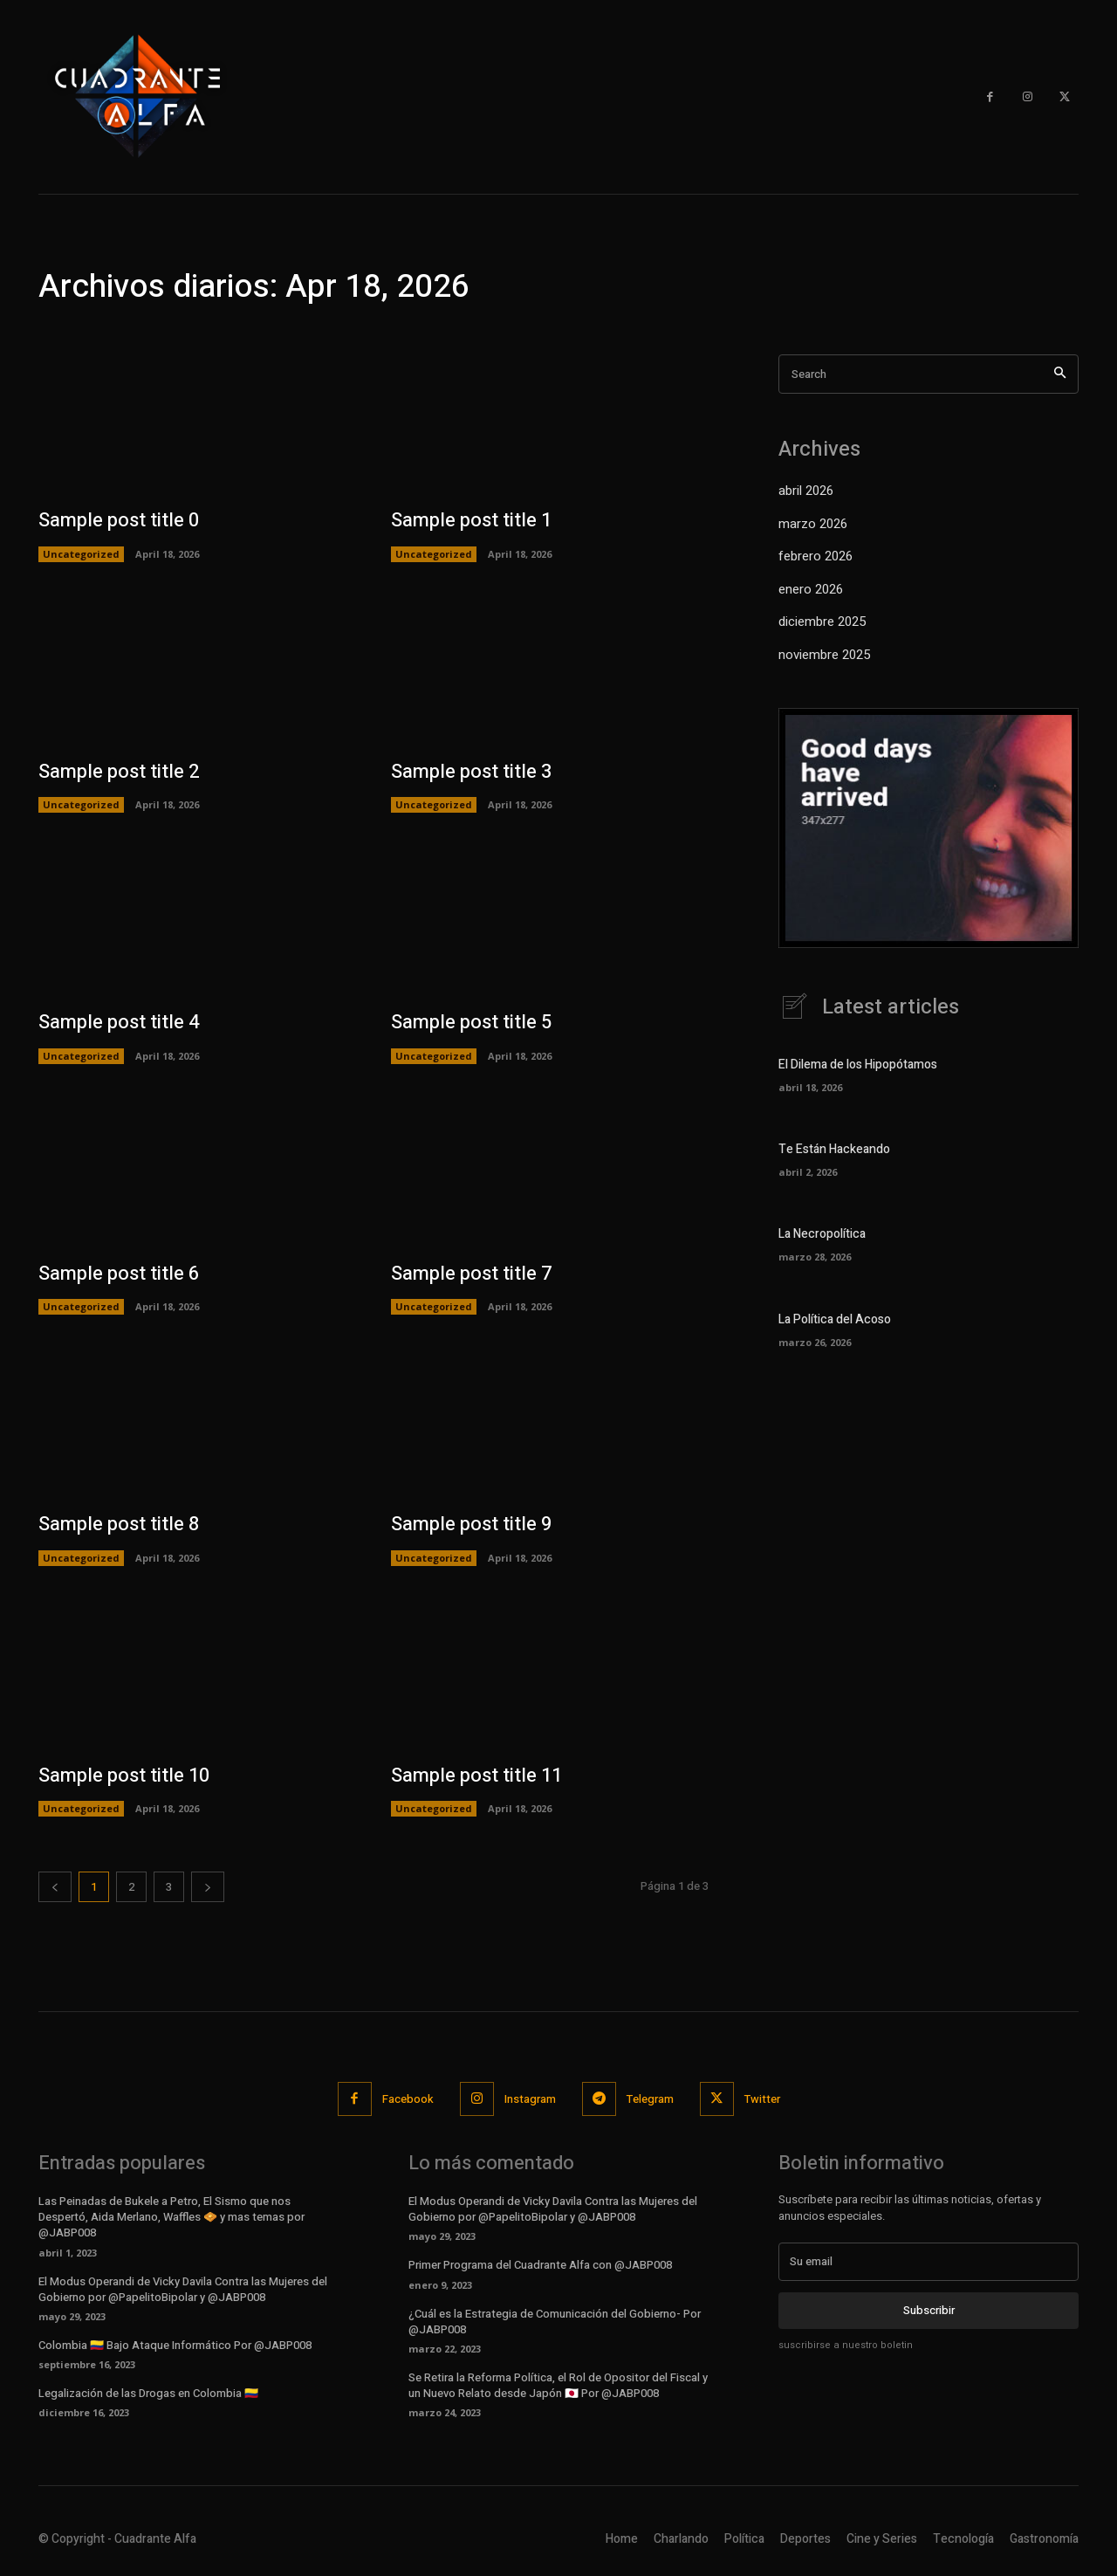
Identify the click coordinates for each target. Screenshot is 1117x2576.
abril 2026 (805, 490)
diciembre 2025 (822, 621)
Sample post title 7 (471, 1274)
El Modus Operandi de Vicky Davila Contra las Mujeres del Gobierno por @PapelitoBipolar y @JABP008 (182, 2289)
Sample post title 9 (471, 1524)
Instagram (530, 2099)
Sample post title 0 (118, 520)
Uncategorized (81, 553)
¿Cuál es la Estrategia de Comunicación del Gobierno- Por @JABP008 (554, 2321)
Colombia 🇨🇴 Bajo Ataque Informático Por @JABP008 (175, 2345)
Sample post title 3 (471, 772)
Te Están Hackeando (834, 1149)
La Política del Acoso (834, 1319)
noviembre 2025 (824, 654)
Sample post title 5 (471, 1022)
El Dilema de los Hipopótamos (857, 1064)
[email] (928, 2262)
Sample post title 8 (118, 1524)
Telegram (650, 2099)
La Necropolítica (822, 1234)
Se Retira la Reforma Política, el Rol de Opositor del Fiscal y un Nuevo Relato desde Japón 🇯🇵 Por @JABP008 (558, 2385)
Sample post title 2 (118, 772)
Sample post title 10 (123, 1775)
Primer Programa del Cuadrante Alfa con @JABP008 (540, 2265)
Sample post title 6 (118, 1274)
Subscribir (929, 2311)
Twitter (762, 2099)
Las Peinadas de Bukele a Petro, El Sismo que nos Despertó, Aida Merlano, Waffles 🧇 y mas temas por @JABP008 (171, 2217)
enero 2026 (810, 589)
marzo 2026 (812, 523)
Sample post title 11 (476, 1775)
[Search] (1060, 374)
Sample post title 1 (471, 520)
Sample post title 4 (118, 1022)
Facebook (408, 2099)
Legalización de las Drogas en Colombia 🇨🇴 (148, 2393)
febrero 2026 (815, 556)
